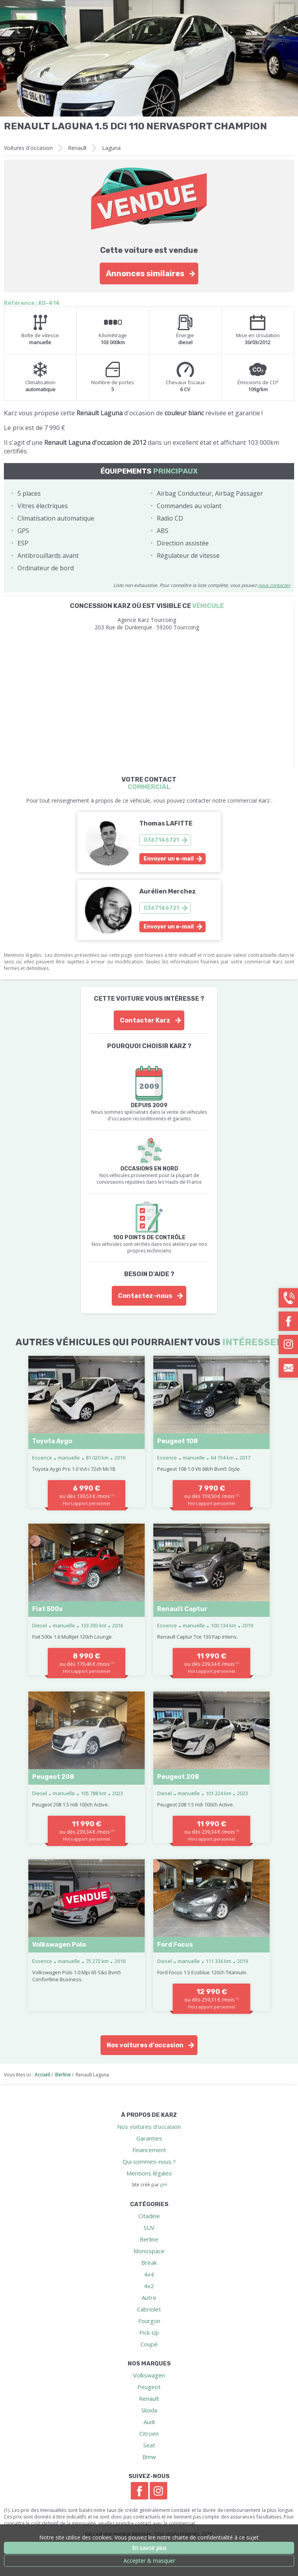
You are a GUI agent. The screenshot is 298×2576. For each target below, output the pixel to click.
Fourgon (149, 2321)
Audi (149, 2422)
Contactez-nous (145, 1295)
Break (149, 2262)
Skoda (149, 2410)
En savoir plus (149, 2548)
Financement (149, 2150)
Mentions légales (149, 2173)
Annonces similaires (145, 273)
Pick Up (149, 2332)
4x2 (149, 2286)
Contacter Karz (145, 1020)
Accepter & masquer (149, 2560)
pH (163, 2184)
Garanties (149, 2138)
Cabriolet (149, 2309)
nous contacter (274, 585)
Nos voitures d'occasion (145, 2045)
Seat (149, 2445)
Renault (77, 148)
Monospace (149, 2251)
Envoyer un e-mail (169, 858)
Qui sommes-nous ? (149, 2161)
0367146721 (161, 840)
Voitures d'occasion (28, 148)
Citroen (149, 2433)
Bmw (149, 2457)
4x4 (149, 2274)
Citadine (149, 2216)
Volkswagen (149, 2375)
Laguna (111, 148)
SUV (149, 2227)
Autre (149, 2297)
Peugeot (149, 2387)
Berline (149, 2239)
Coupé (149, 2344)
